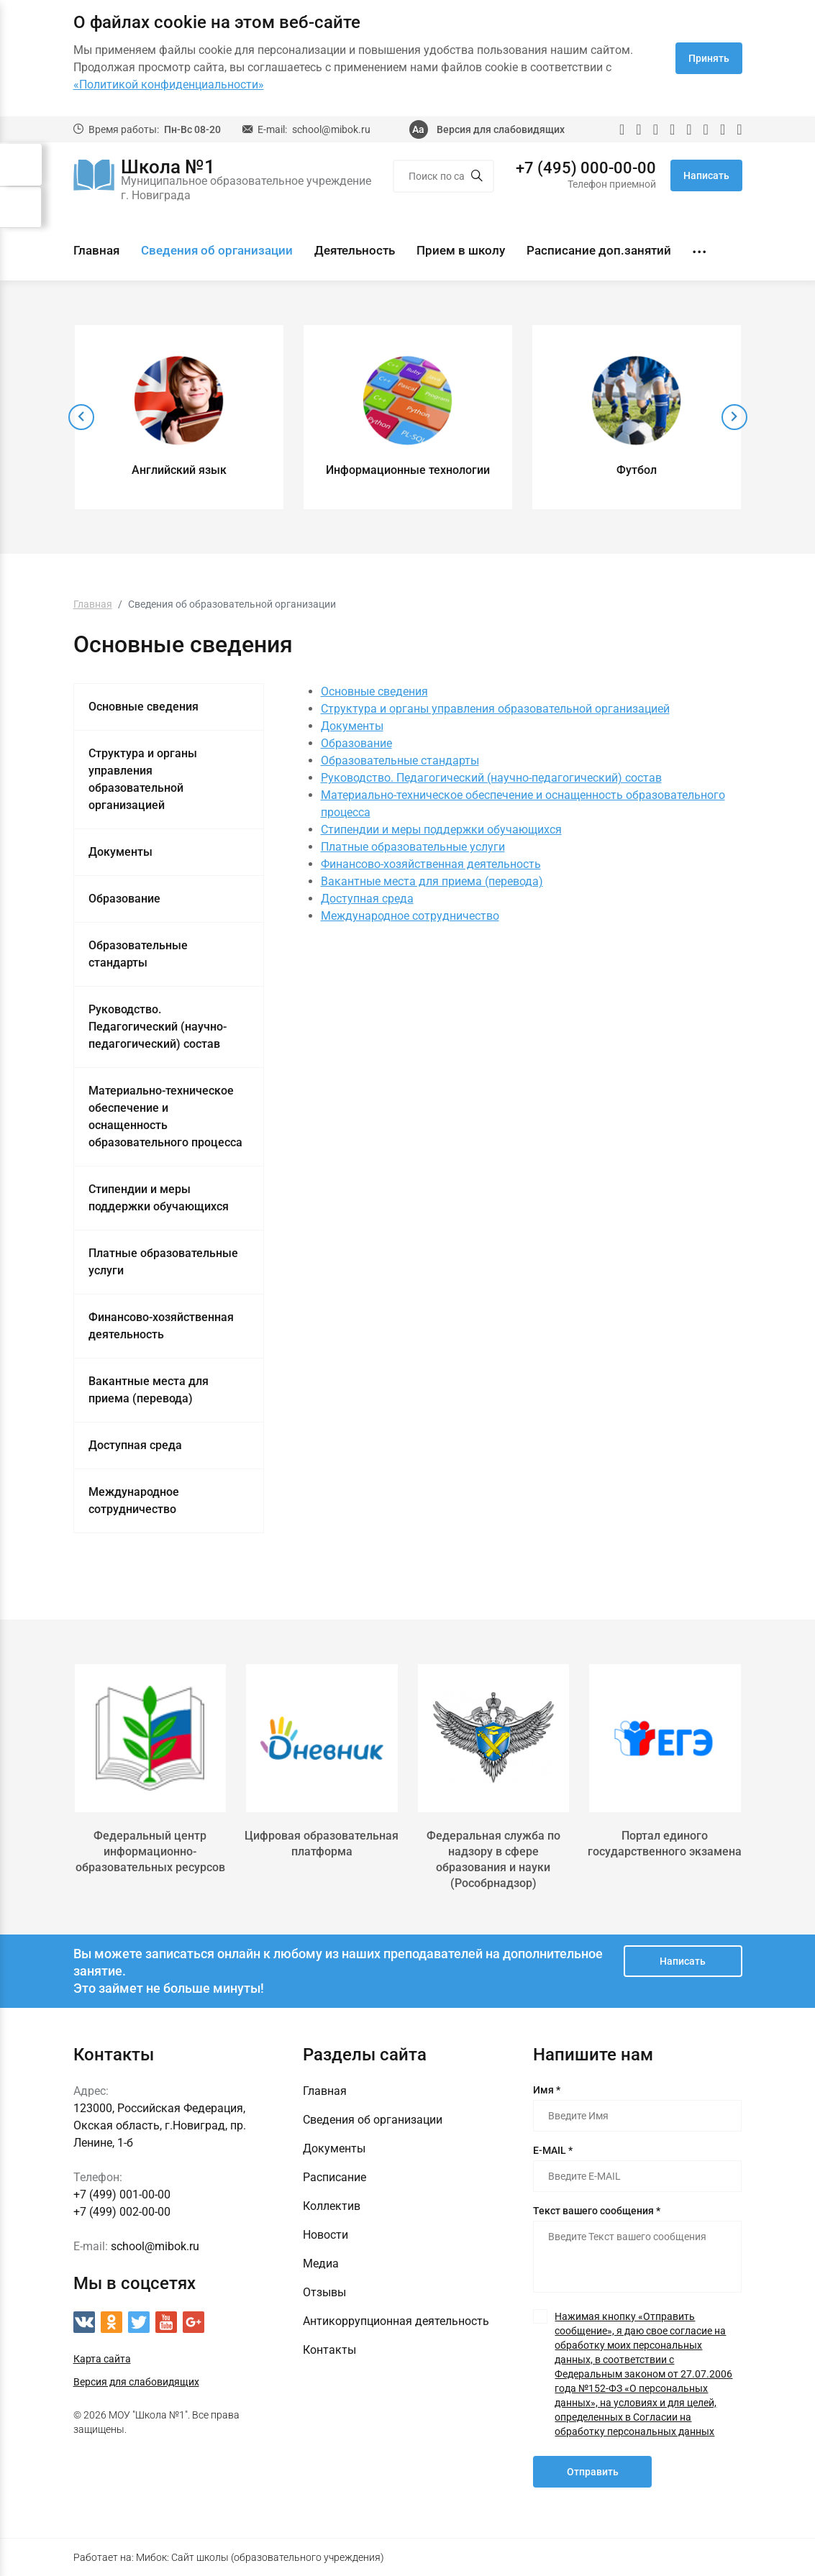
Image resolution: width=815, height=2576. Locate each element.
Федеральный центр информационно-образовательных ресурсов (150, 1851)
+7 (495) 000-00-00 (586, 168)
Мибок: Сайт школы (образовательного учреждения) (260, 2557)
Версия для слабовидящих (501, 129)
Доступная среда (135, 1445)
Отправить (593, 2471)
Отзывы (324, 2292)
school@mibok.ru (331, 129)
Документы (120, 852)
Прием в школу (460, 250)
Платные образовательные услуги (163, 1261)
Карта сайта (102, 2359)
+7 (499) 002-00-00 (121, 2212)
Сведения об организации (217, 250)
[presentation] (81, 417)
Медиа (321, 2263)
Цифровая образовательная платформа (322, 1843)
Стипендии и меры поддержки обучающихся (158, 1197)
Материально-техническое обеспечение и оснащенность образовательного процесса (165, 1116)
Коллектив (331, 2206)
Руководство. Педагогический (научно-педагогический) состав (157, 1026)
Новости (325, 2235)
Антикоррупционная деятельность (396, 2321)
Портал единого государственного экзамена (665, 1843)
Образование (124, 898)
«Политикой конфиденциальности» (168, 84)
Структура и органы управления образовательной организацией (142, 779)
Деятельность (354, 250)
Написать (706, 175)
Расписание (334, 2177)
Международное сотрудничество (133, 1500)
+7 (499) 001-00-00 (121, 2194)
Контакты (329, 2350)
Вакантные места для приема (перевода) (148, 1389)
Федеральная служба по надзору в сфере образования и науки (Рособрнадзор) (493, 1859)
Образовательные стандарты (138, 953)
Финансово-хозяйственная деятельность (161, 1325)
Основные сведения (143, 706)
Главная (96, 250)
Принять (708, 58)
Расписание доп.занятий (599, 250)
